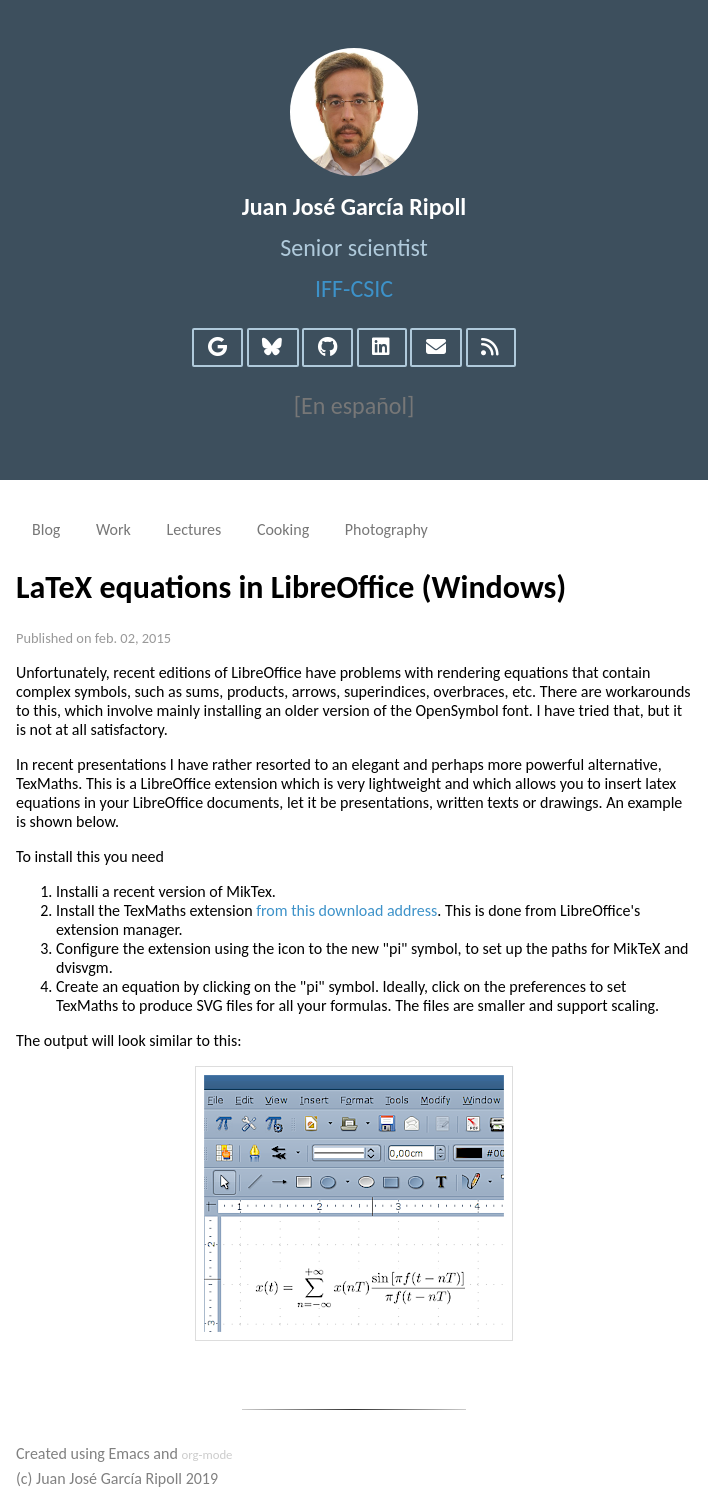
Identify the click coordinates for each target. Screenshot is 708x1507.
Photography (386, 529)
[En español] (354, 405)
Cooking (283, 529)
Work (113, 529)
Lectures (193, 529)
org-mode (206, 1454)
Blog (46, 529)
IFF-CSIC (354, 288)
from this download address (346, 910)
